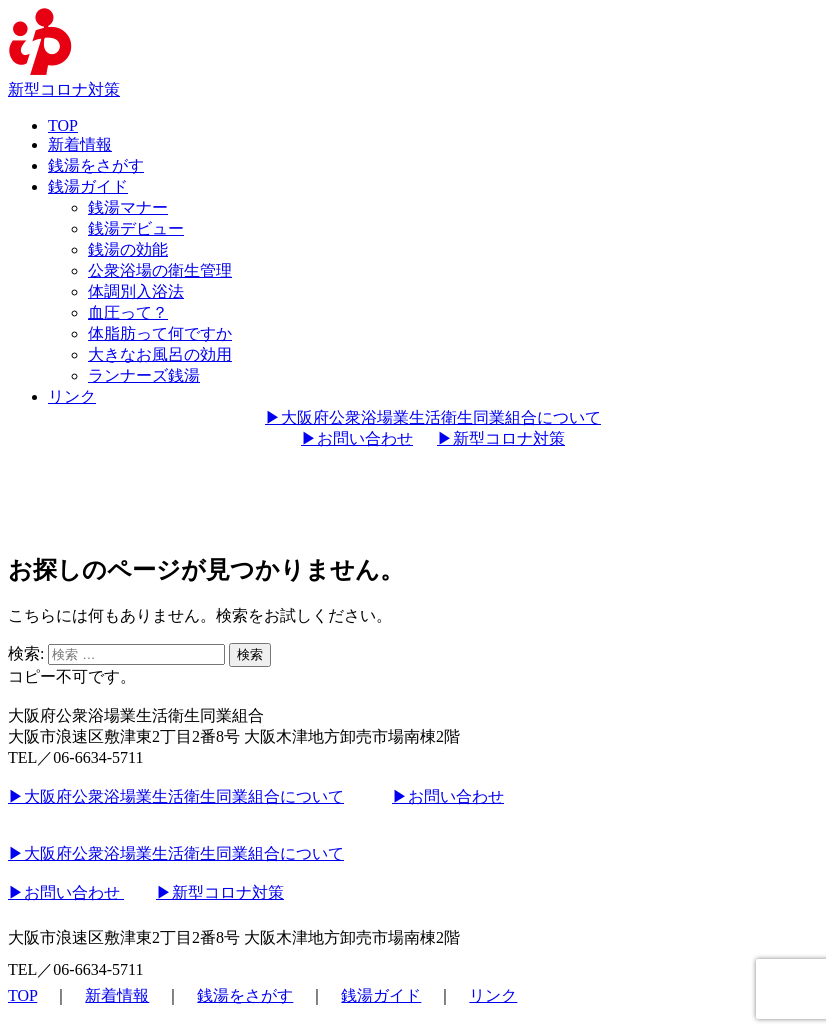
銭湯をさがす (96, 165)
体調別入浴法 (136, 291)
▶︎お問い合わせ (357, 438)
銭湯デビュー (136, 228)
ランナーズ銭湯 (144, 375)
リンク (72, 396)
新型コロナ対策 (64, 89)
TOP (63, 125)
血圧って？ (128, 312)
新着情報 (80, 144)
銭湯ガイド (88, 186)
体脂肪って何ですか (160, 333)
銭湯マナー (128, 207)
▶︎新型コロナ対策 (501, 438)
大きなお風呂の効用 (160, 354)
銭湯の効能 (128, 249)
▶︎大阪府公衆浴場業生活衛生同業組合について (433, 417)
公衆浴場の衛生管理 (160, 270)
